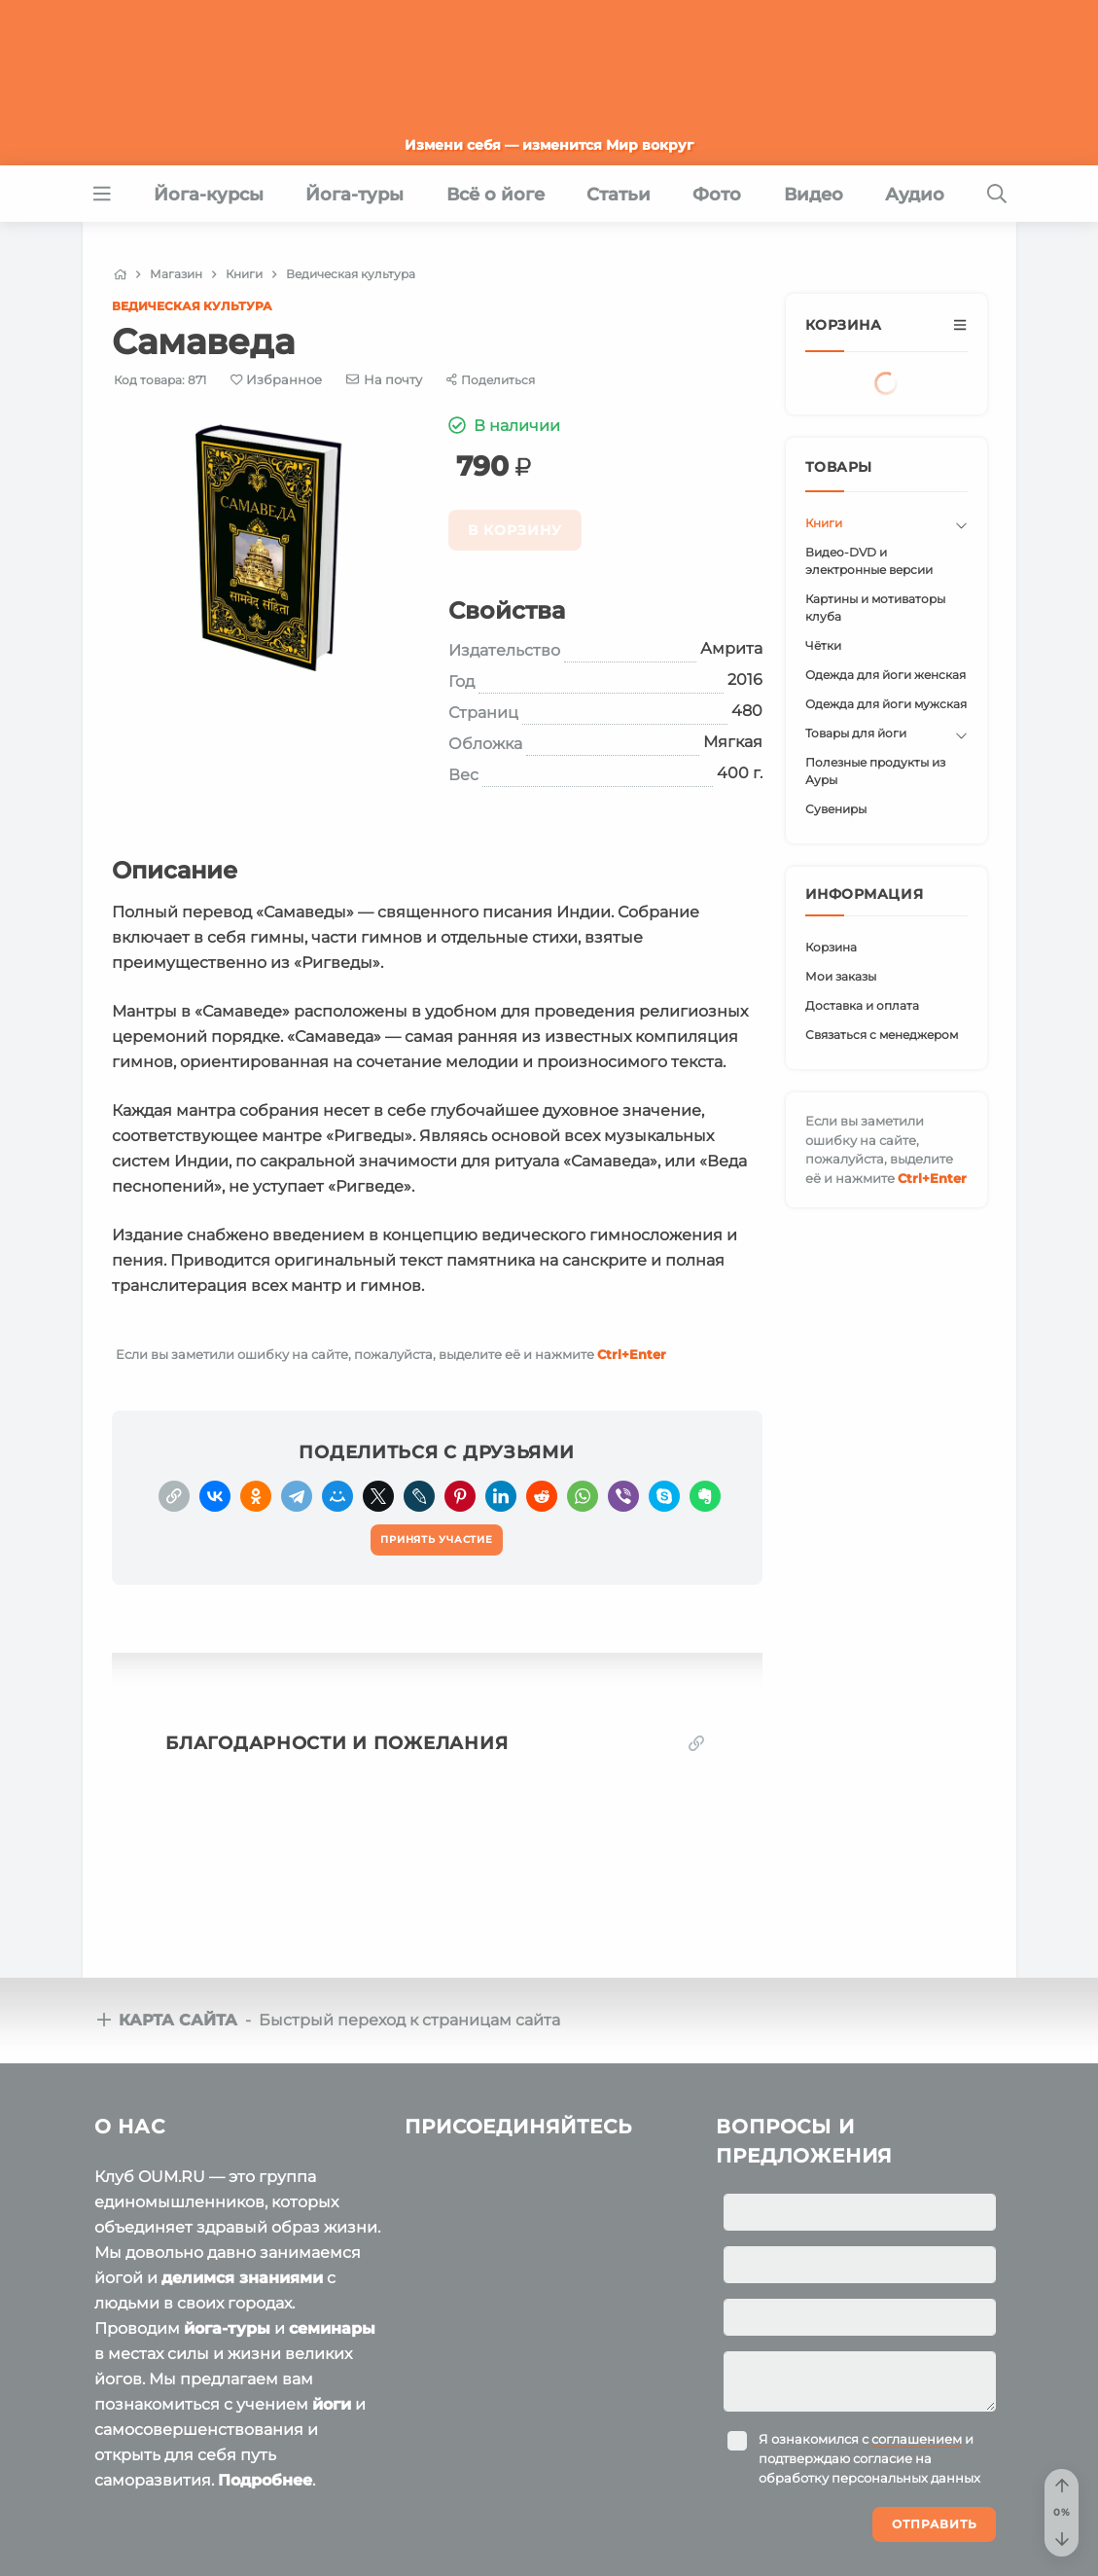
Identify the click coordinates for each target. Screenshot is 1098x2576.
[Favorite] (276, 380)
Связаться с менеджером (881, 1034)
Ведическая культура (192, 306)
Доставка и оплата (862, 1005)
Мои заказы (840, 976)
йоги (331, 2404)
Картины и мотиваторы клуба (875, 607)
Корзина (831, 947)
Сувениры (836, 809)
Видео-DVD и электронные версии (869, 561)
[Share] (490, 380)
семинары (332, 2328)
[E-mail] (384, 379)
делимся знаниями (242, 2278)
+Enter (631, 1354)
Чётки (823, 645)
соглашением (916, 2439)
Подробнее (265, 2480)
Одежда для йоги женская (885, 674)
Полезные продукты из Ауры (875, 771)
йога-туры (227, 2328)
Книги (823, 523)
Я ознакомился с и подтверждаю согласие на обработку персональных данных (869, 2458)
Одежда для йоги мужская (886, 704)
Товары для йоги (855, 733)
